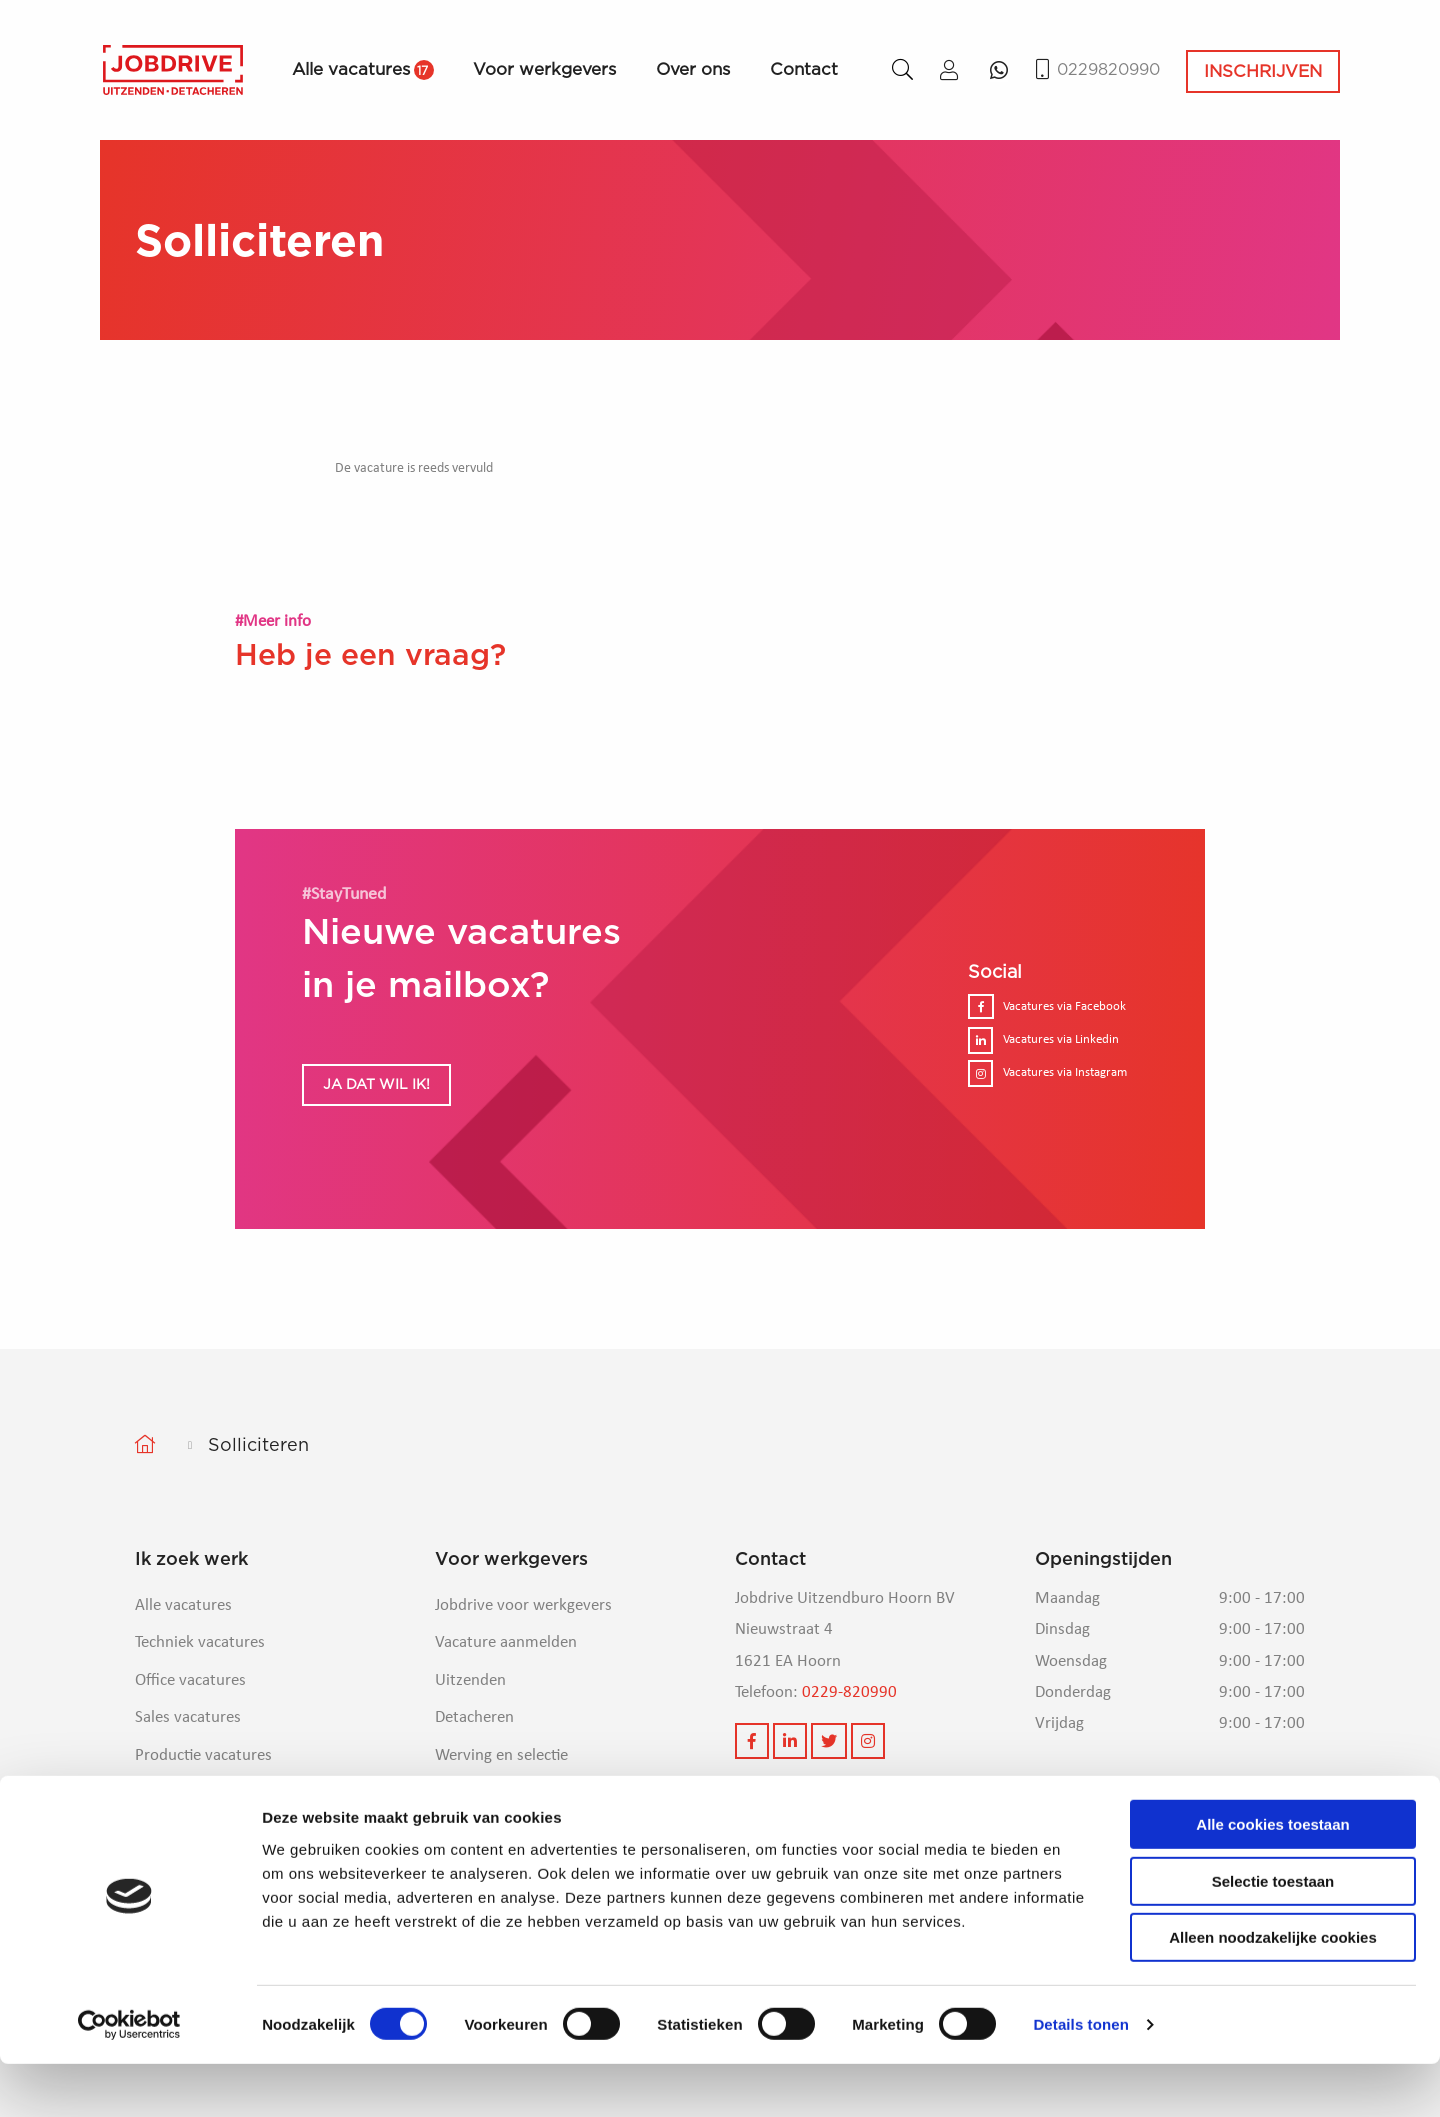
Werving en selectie (501, 1755)
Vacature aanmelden (506, 1642)
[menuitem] (382, 70)
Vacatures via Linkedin (1047, 1039)
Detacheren (474, 1717)
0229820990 (1098, 70)
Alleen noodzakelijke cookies (1273, 1990)
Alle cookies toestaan (1272, 1877)
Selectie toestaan (1273, 1934)
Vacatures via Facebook (1051, 1006)
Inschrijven (1263, 71)
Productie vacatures (203, 1755)
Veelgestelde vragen (504, 1792)
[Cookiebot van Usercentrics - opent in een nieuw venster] (129, 2078)
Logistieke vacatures (204, 1792)
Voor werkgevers (544, 69)
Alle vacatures (362, 69)
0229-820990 (849, 1692)
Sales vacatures (188, 1717)
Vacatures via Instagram (1053, 1072)
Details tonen (1080, 2077)
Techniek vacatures (200, 1642)
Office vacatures (190, 1680)
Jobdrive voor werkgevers (523, 1605)
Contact (804, 69)
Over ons (693, 69)
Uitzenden (470, 1680)
